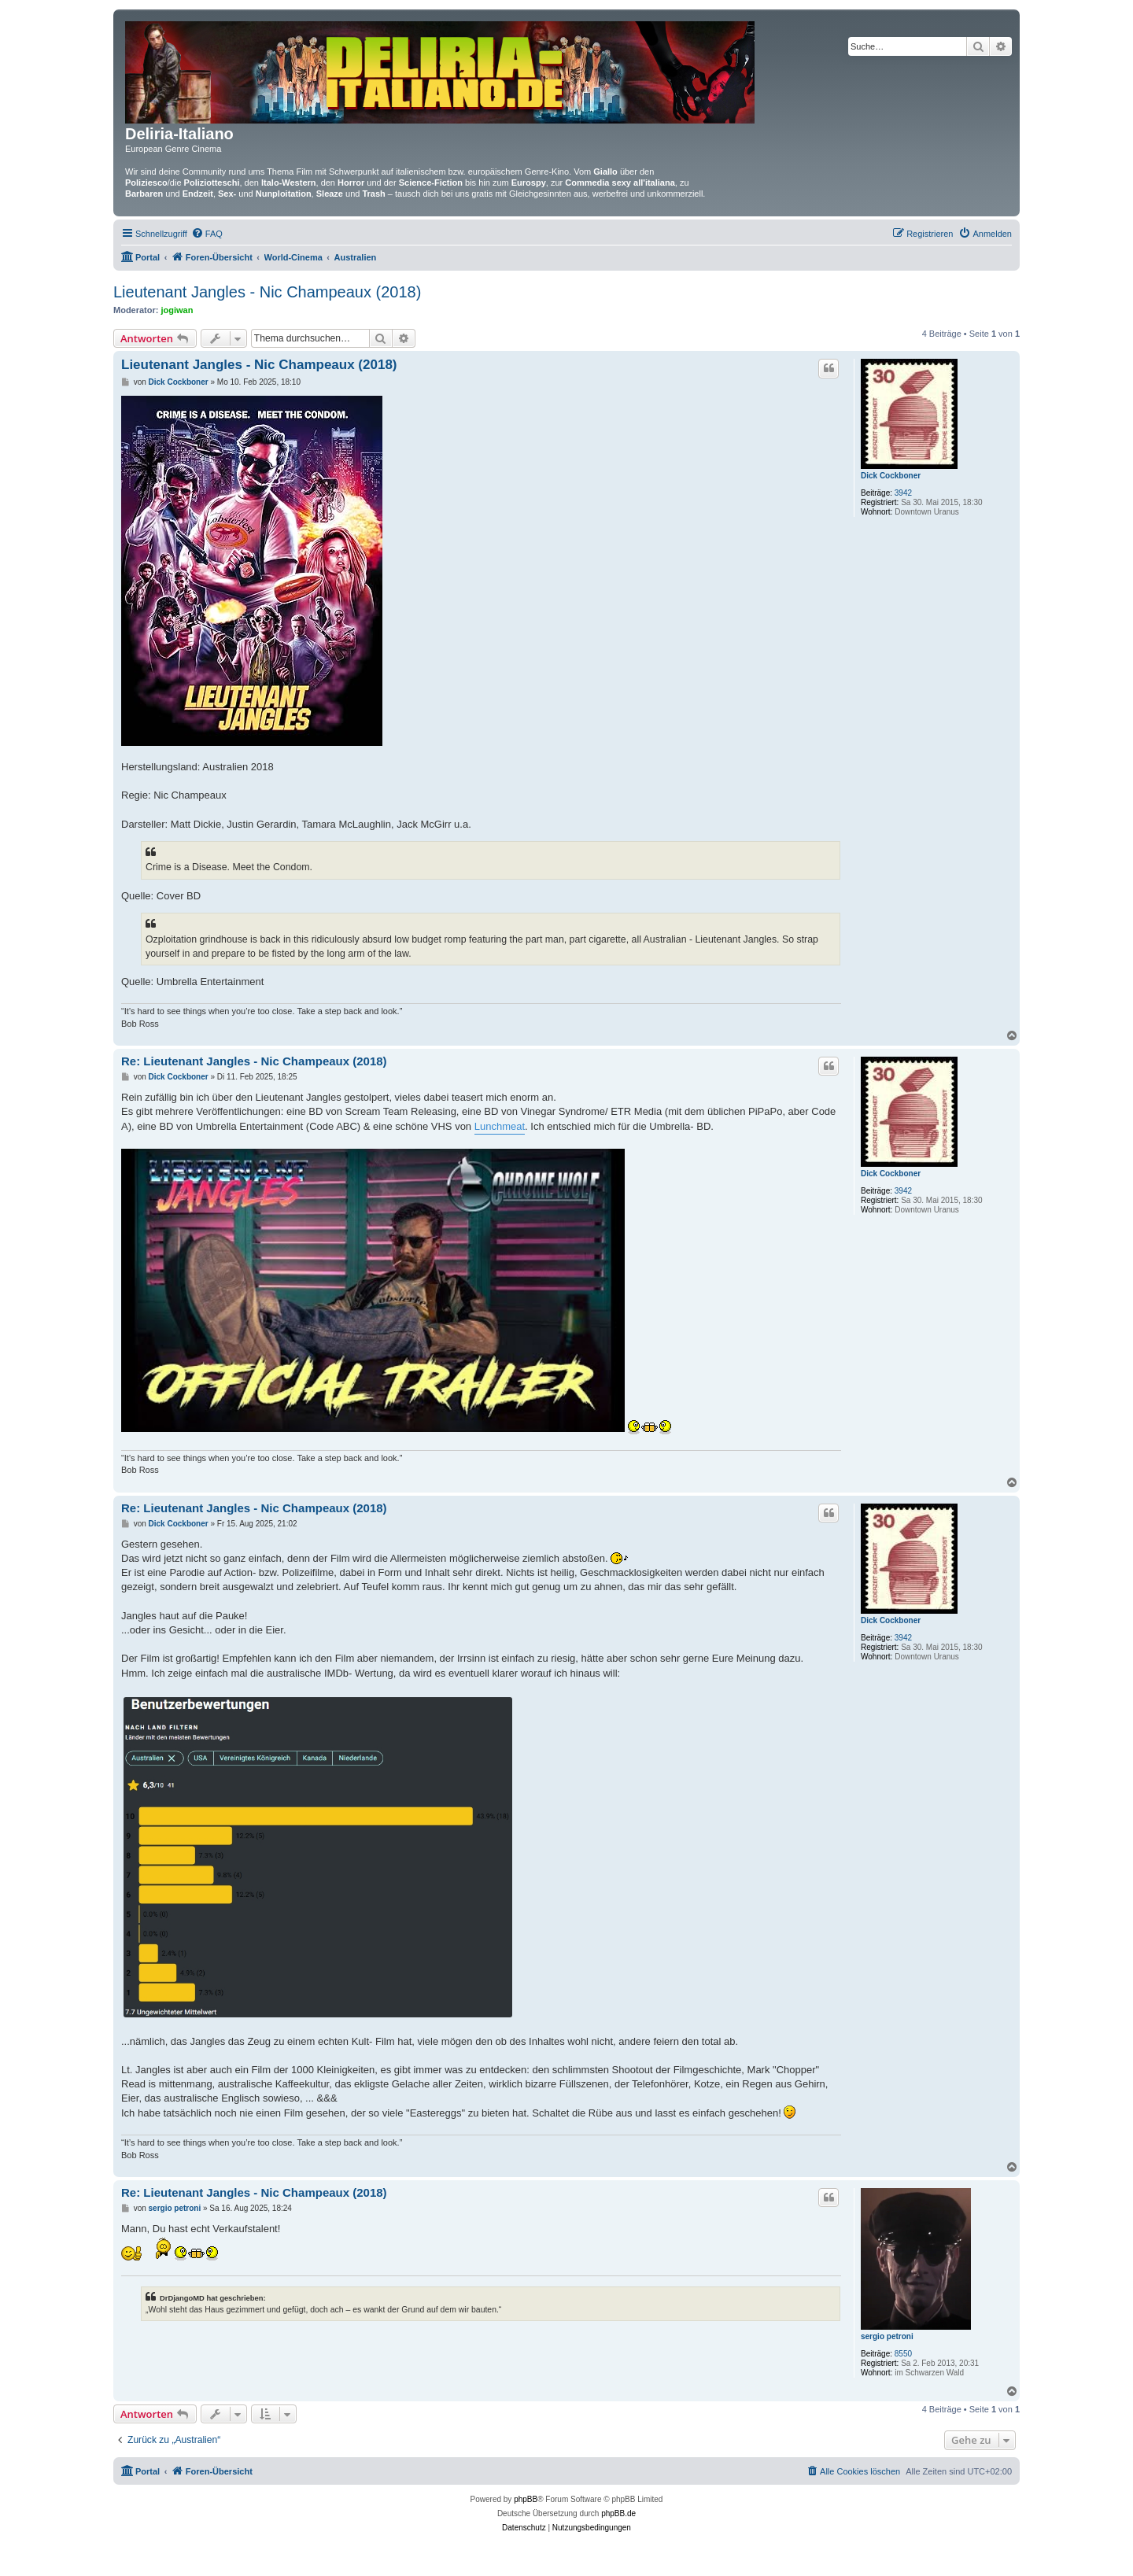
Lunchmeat (499, 1126)
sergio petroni (887, 2336)
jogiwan (177, 310)
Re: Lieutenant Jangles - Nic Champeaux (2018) (254, 1061)
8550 (903, 2353)
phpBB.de (618, 2513)
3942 (903, 493)
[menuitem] (207, 233)
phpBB (525, 2499)
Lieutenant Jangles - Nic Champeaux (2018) (267, 292)
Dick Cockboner (891, 475)
